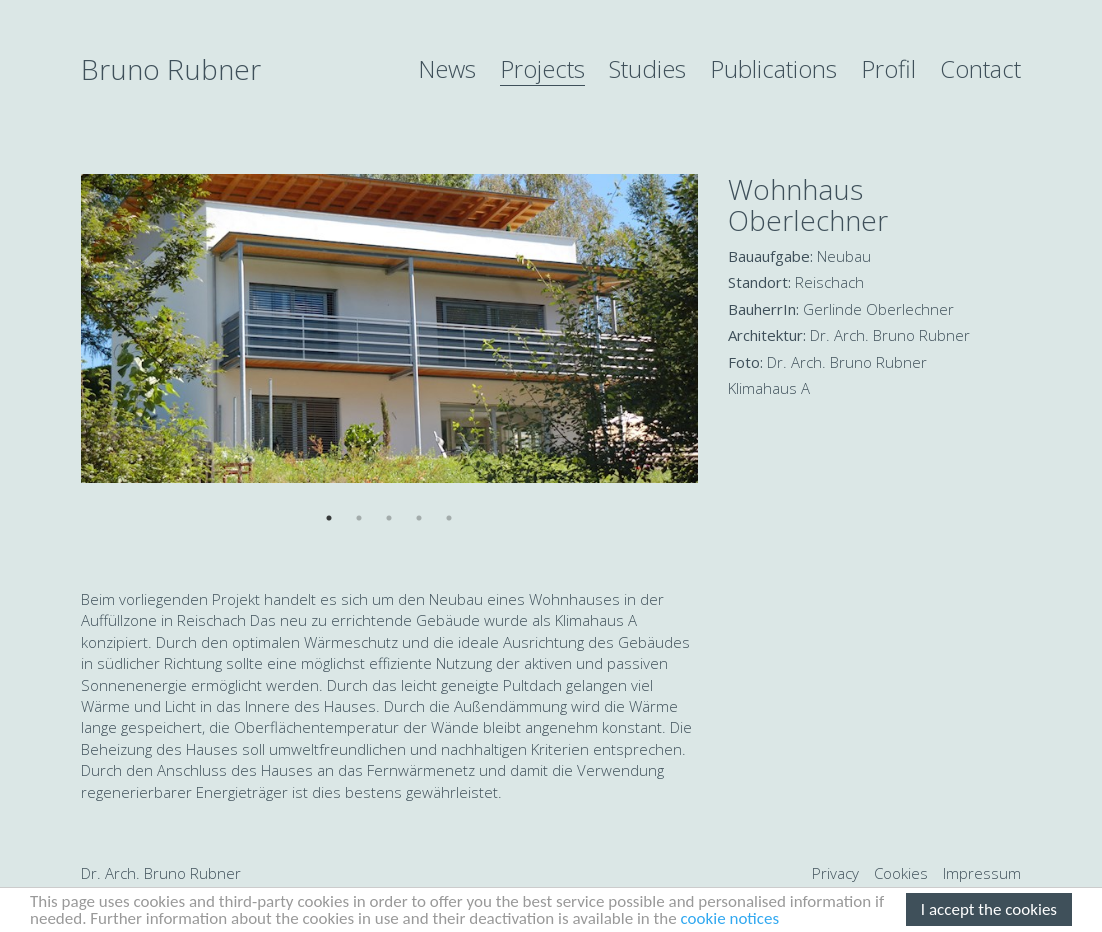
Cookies (901, 873)
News (447, 68)
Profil (888, 68)
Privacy (835, 873)
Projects (542, 68)
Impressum (982, 873)
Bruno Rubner (171, 69)
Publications (773, 68)
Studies (647, 68)
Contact (980, 68)
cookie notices (730, 919)
